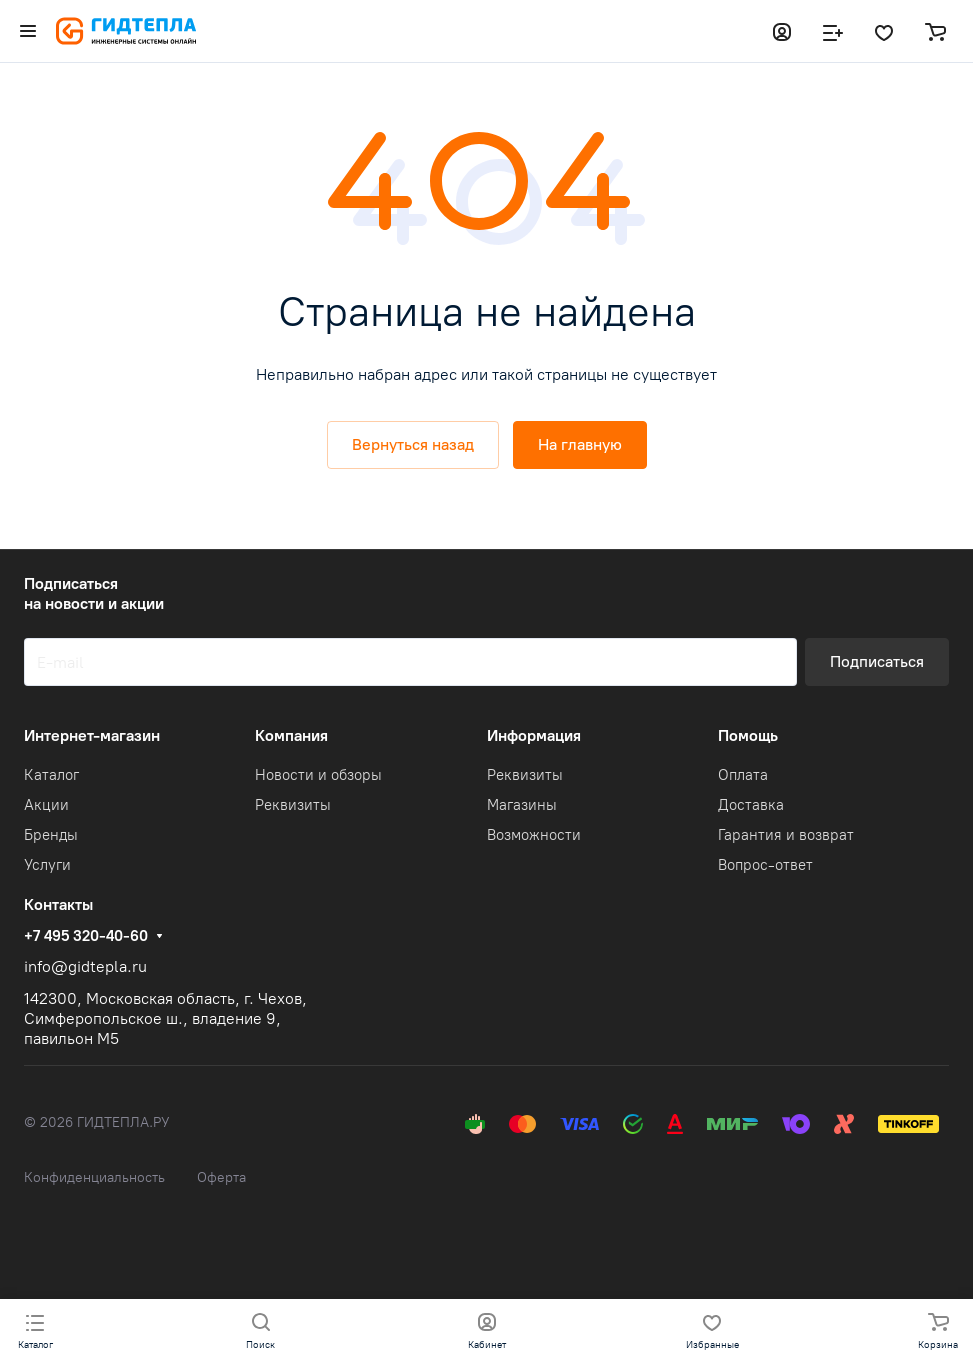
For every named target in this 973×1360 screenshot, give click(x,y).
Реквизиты (293, 805)
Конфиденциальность (94, 1177)
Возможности (534, 835)
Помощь (748, 735)
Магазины (522, 805)
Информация (534, 735)
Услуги (47, 865)
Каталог (51, 775)
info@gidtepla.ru (85, 966)
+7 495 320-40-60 (86, 936)
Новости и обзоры (318, 775)
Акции (46, 805)
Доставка (751, 805)
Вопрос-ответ (765, 865)
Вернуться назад (413, 444)
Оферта (221, 1177)
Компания (291, 735)
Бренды (51, 835)
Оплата (743, 775)
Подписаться (877, 661)
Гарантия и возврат (786, 835)
